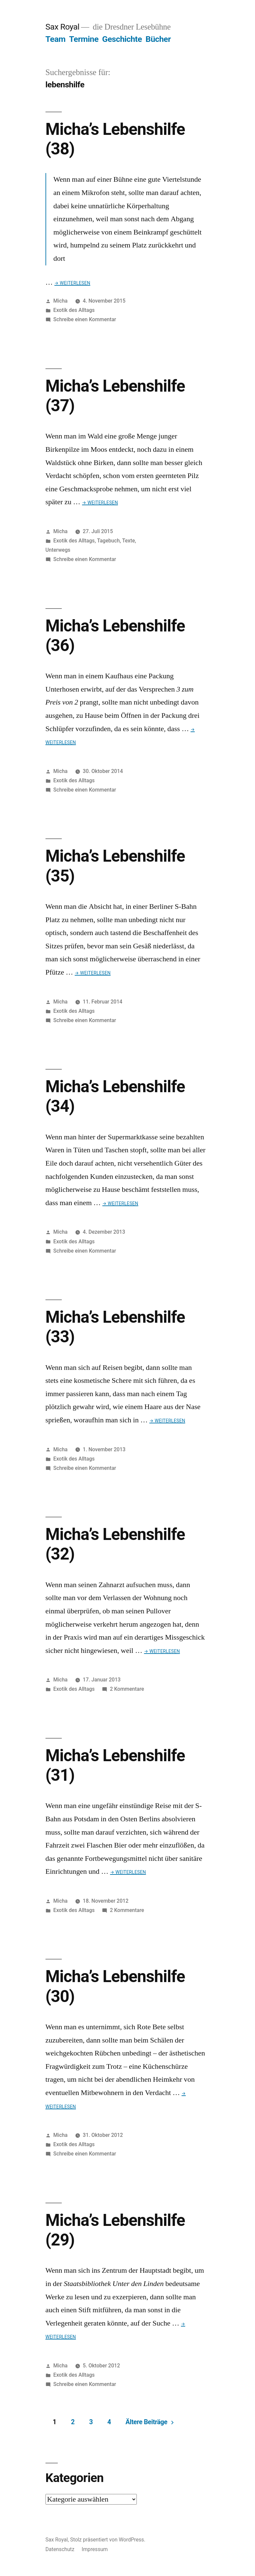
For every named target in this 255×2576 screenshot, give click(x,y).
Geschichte (122, 39)
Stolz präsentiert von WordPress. (107, 2539)
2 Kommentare (127, 1689)
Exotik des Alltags (74, 310)
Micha (60, 301)
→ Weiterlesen (72, 283)
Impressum (95, 2549)
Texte (128, 540)
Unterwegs (57, 550)
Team (55, 39)
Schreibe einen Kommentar (84, 319)
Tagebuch (108, 540)
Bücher (158, 39)
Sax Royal (62, 27)
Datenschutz (59, 2549)
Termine (83, 39)
